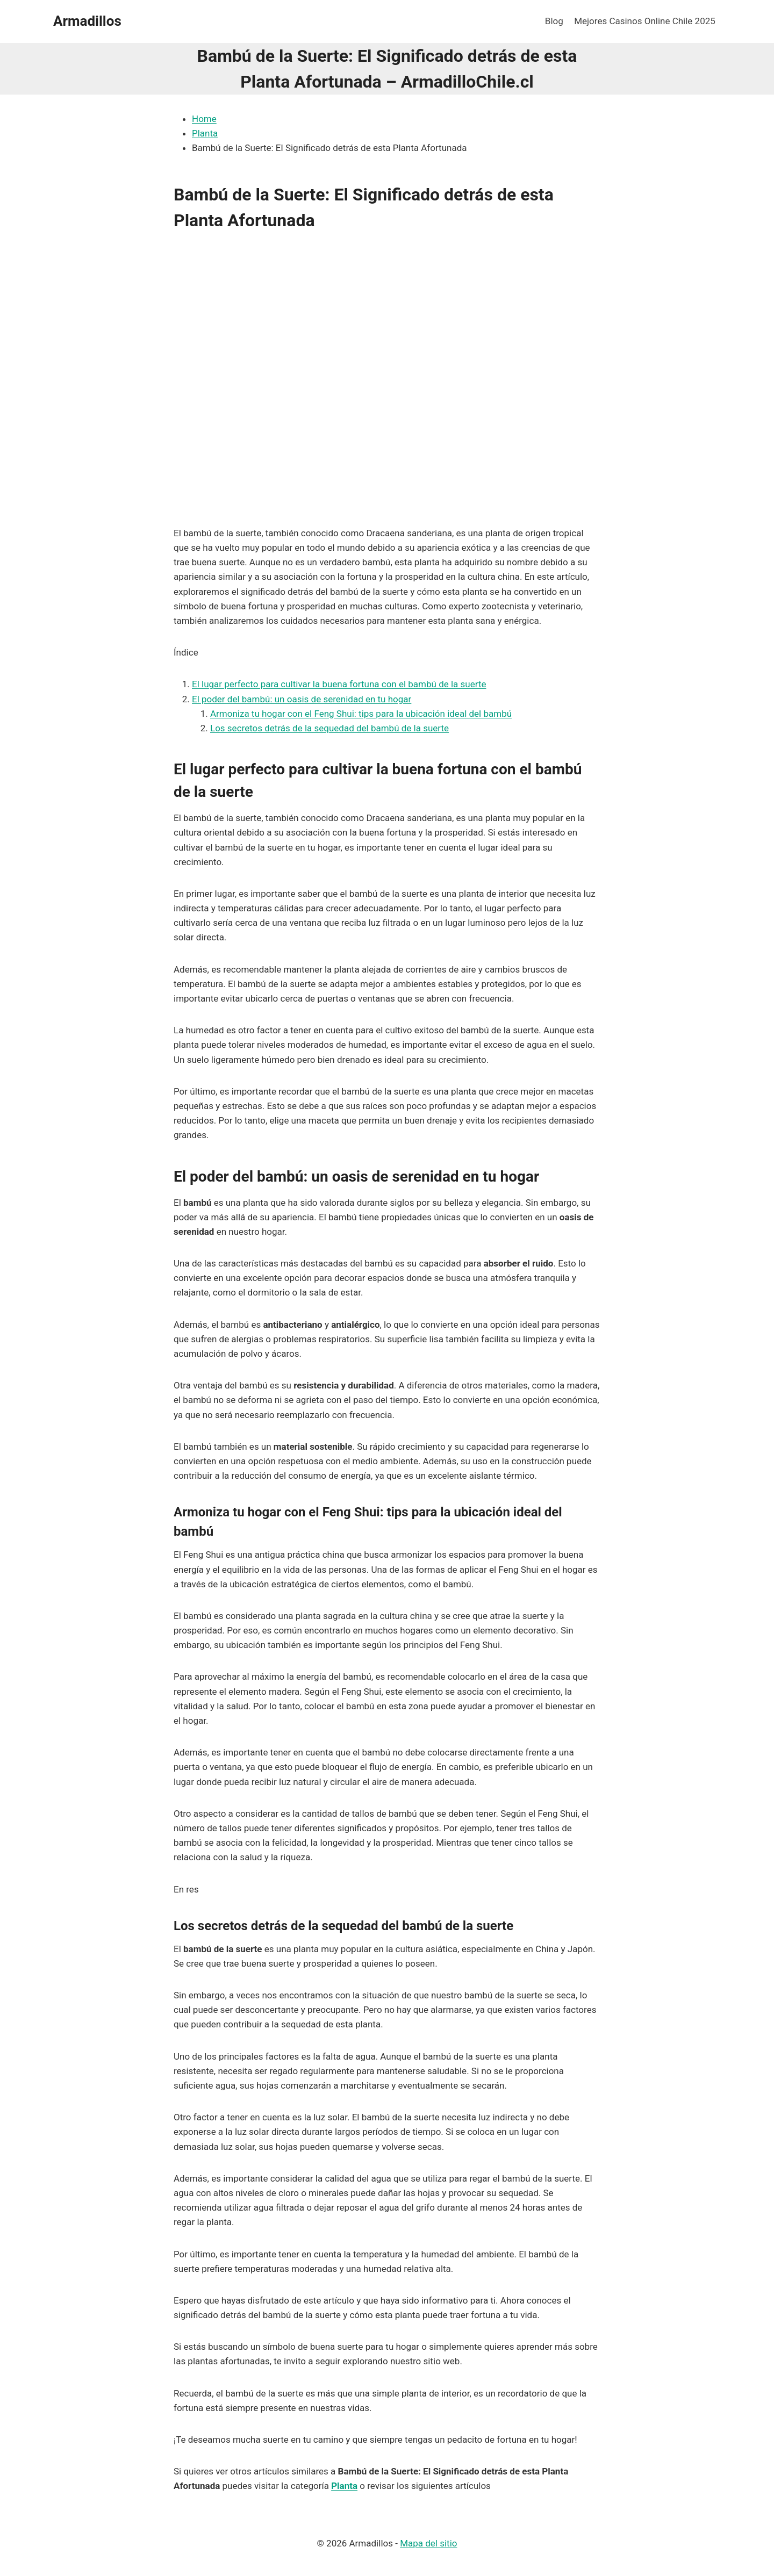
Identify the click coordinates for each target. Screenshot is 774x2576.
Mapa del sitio (428, 2543)
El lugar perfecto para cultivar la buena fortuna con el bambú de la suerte (339, 684)
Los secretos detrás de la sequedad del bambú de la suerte (329, 728)
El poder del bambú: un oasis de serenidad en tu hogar (301, 699)
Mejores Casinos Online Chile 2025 (644, 21)
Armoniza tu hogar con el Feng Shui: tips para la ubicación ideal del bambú (361, 713)
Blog (554, 21)
